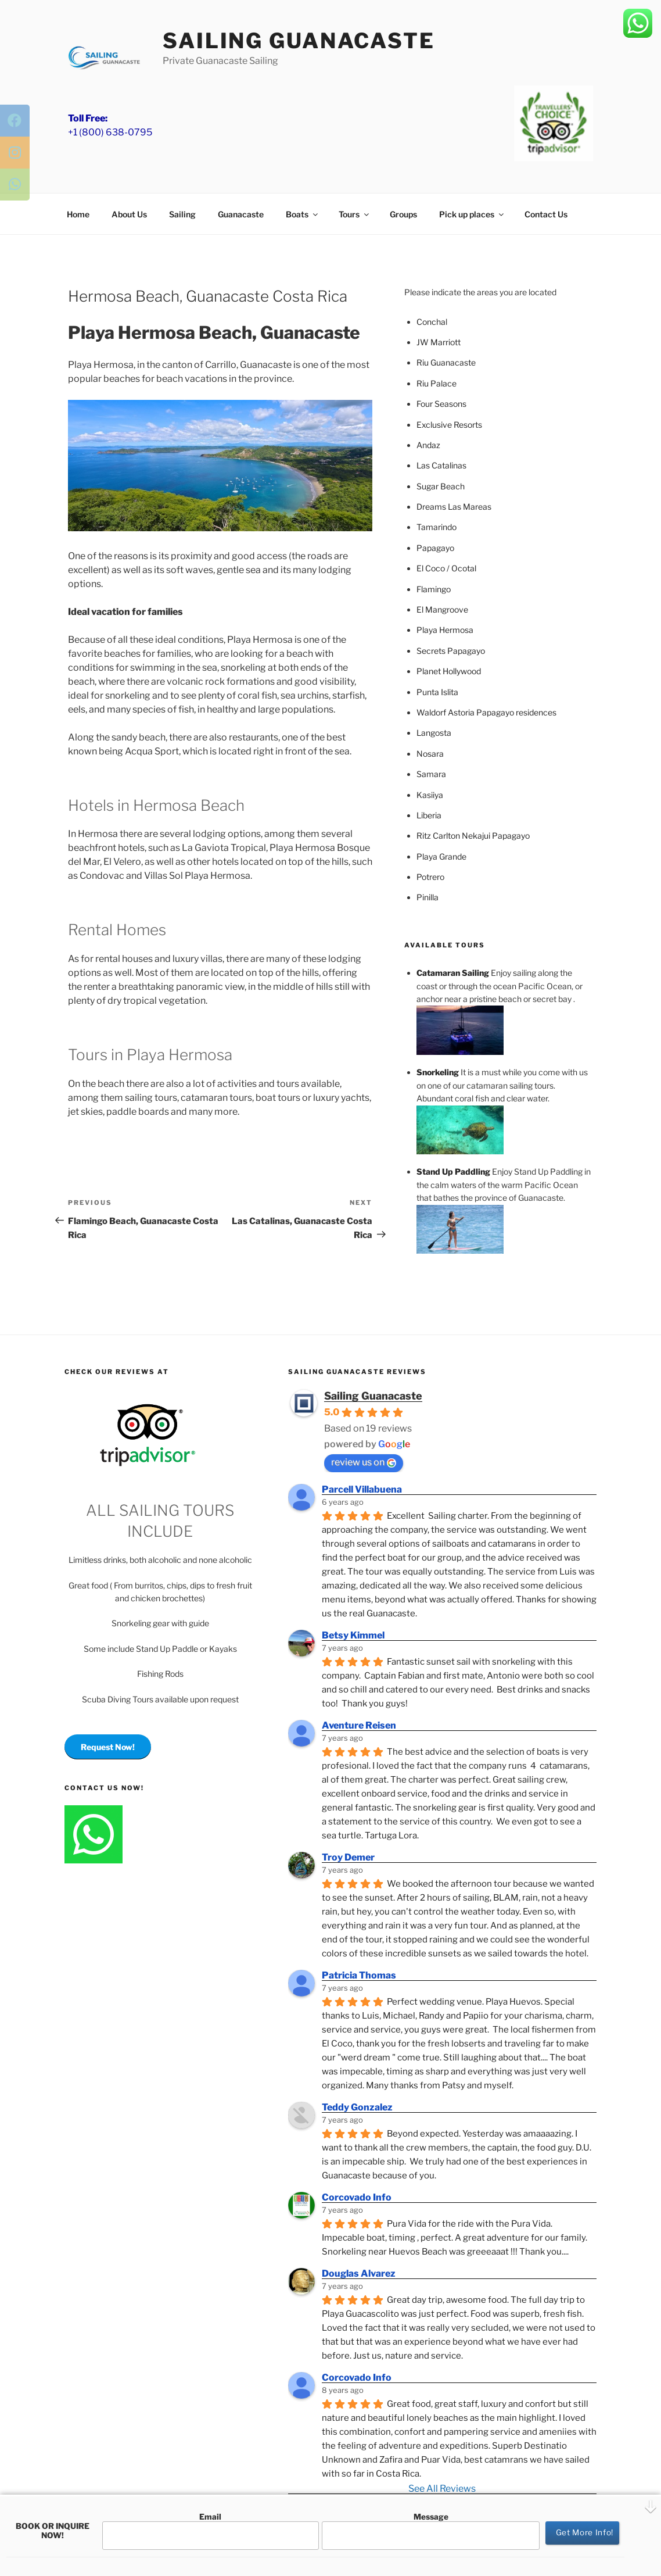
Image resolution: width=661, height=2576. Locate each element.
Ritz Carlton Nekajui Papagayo (473, 835)
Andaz (428, 445)
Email (210, 2531)
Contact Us (546, 214)
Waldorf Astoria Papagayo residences (486, 712)
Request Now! (108, 1747)
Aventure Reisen (359, 1725)
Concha (431, 322)
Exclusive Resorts (449, 425)
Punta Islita (437, 692)
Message (431, 2531)
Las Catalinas (441, 465)
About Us (129, 214)
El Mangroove (442, 609)
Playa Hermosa (444, 630)
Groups (403, 214)
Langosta (433, 733)
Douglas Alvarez (359, 2273)
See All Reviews (442, 2488)
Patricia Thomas (359, 1975)
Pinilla (427, 897)
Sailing (182, 214)
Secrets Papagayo (450, 651)
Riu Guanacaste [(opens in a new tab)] (446, 362)
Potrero (430, 877)
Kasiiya (429, 795)
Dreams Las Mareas (453, 506)
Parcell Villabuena (362, 1489)
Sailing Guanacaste (299, 40)
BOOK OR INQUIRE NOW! (52, 2530)
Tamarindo (436, 527)
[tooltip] (20, 125)
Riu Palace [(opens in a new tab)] (436, 383)
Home (78, 214)
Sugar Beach (440, 486)
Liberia (428, 815)
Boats (302, 214)
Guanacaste (241, 214)
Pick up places (472, 214)
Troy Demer (348, 1857)
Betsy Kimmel (353, 1635)
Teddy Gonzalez (357, 2107)
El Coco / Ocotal (446, 568)
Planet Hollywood (448, 671)
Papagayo (435, 548)
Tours (355, 214)
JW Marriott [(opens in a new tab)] (438, 342)
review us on (363, 1462)
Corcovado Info (356, 2197)
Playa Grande (441, 856)
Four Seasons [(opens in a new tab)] (441, 404)
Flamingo (433, 589)
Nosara (430, 754)
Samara (431, 774)
